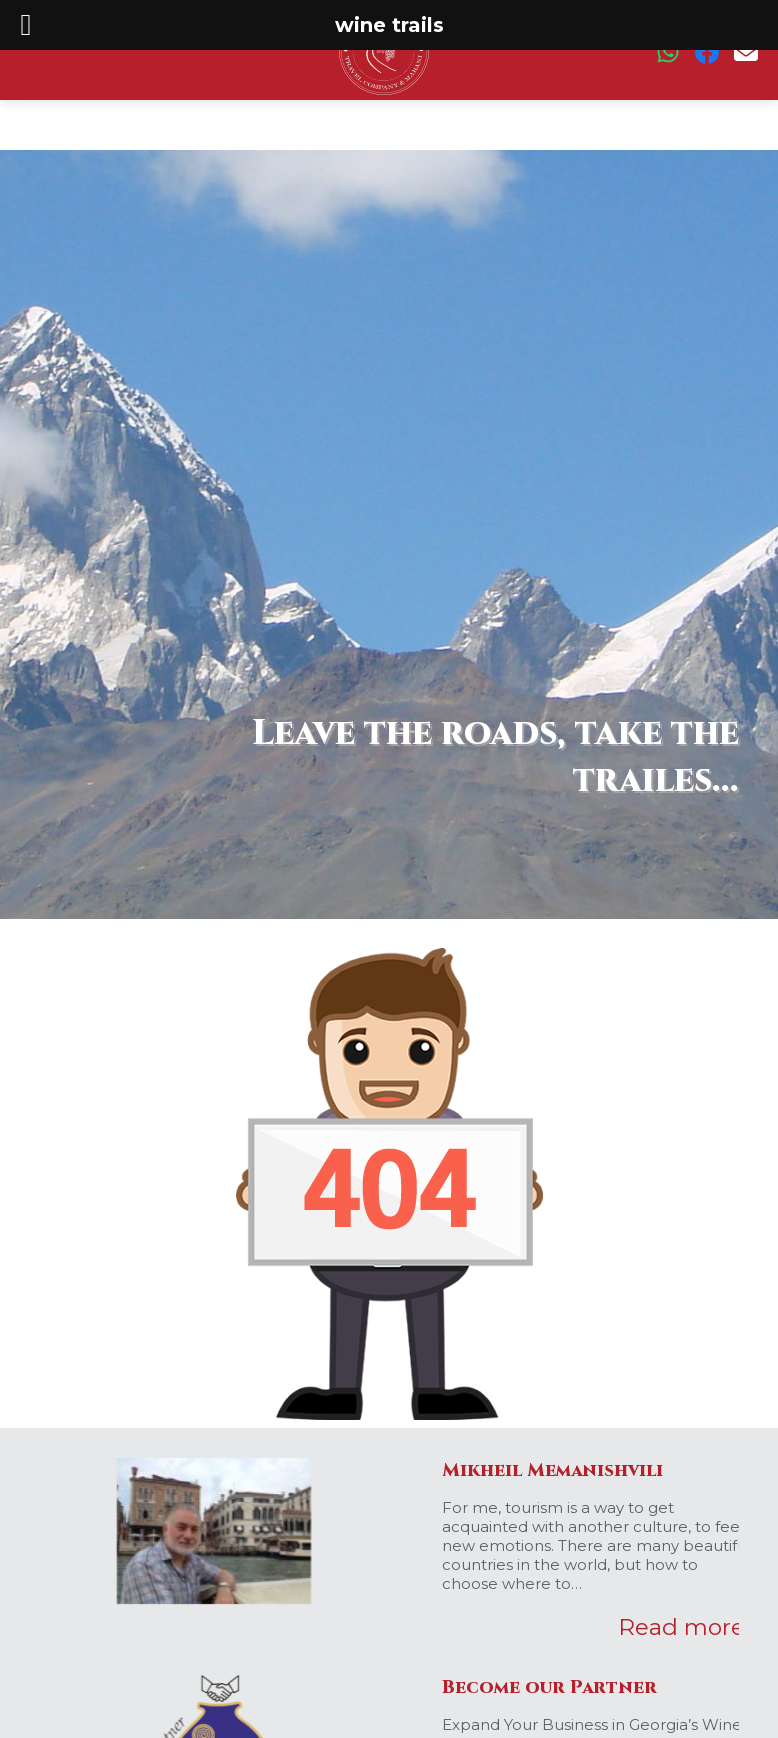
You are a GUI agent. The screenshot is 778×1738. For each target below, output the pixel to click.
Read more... (687, 1627)
